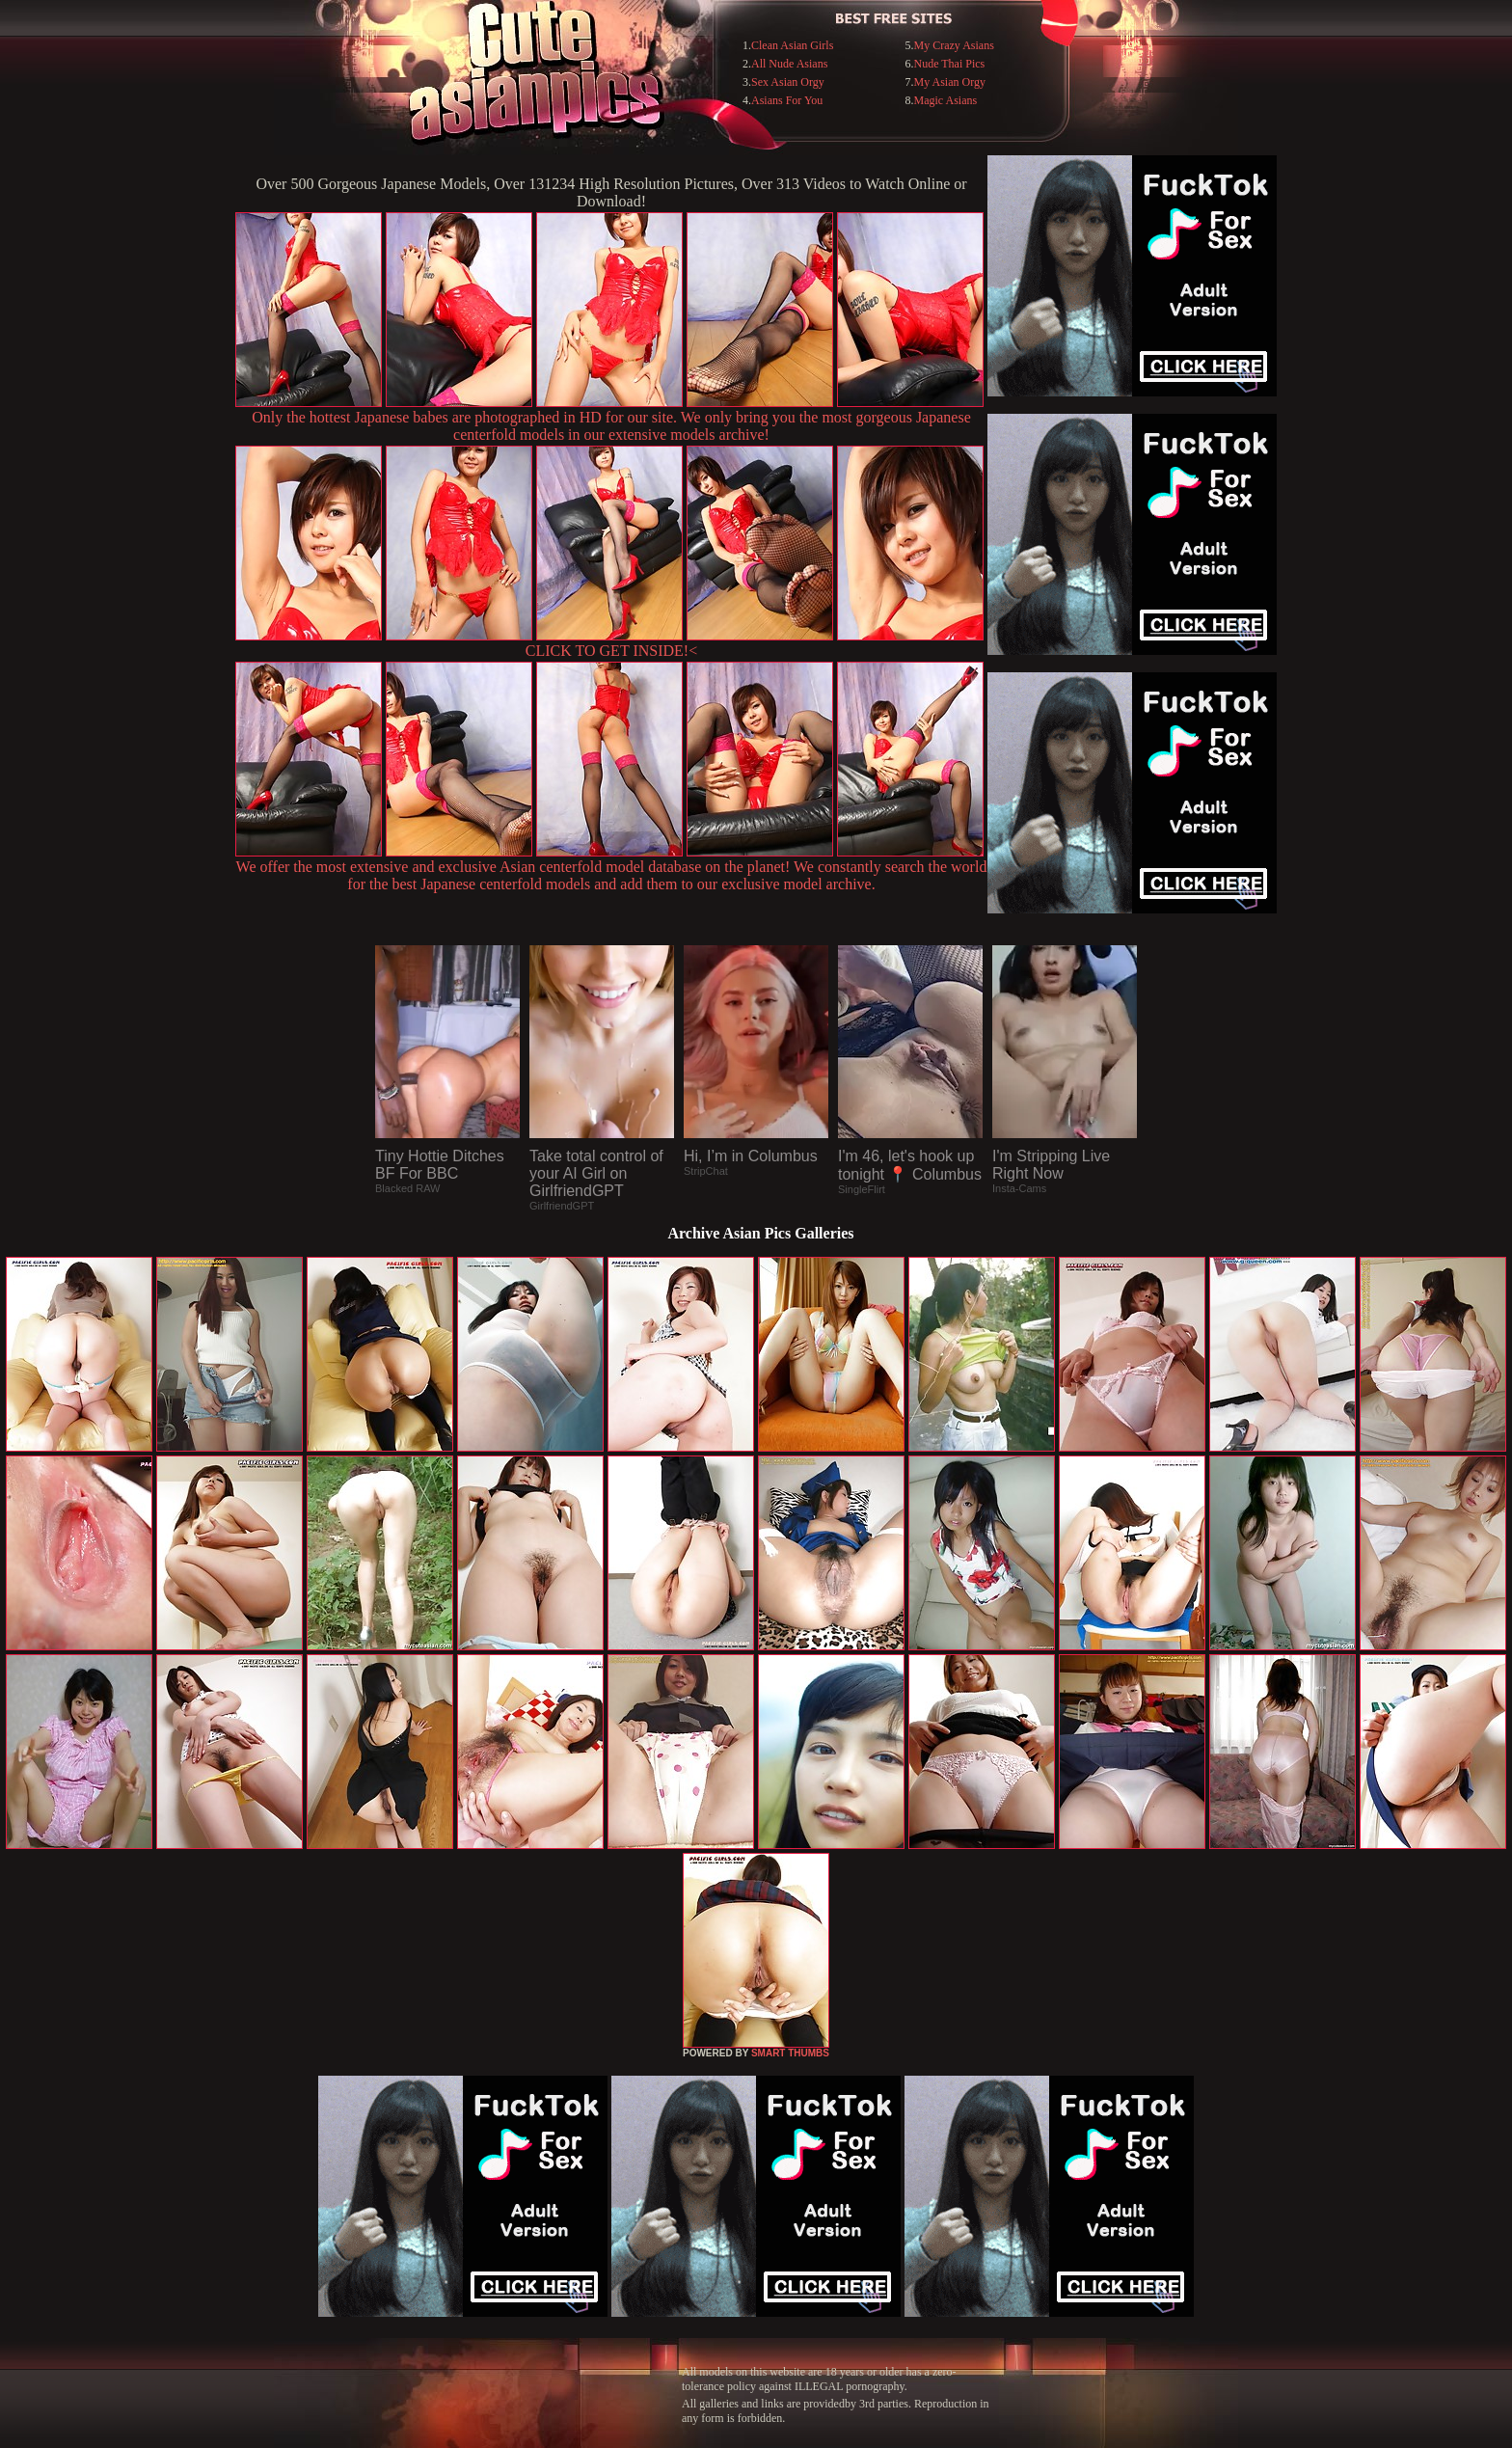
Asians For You (787, 100)
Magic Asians (946, 100)
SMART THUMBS (790, 2053)
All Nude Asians (789, 63)
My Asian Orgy (950, 82)
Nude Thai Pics (950, 63)
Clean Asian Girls (792, 45)
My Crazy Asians (954, 45)
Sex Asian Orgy (787, 82)
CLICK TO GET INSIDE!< (611, 650)
